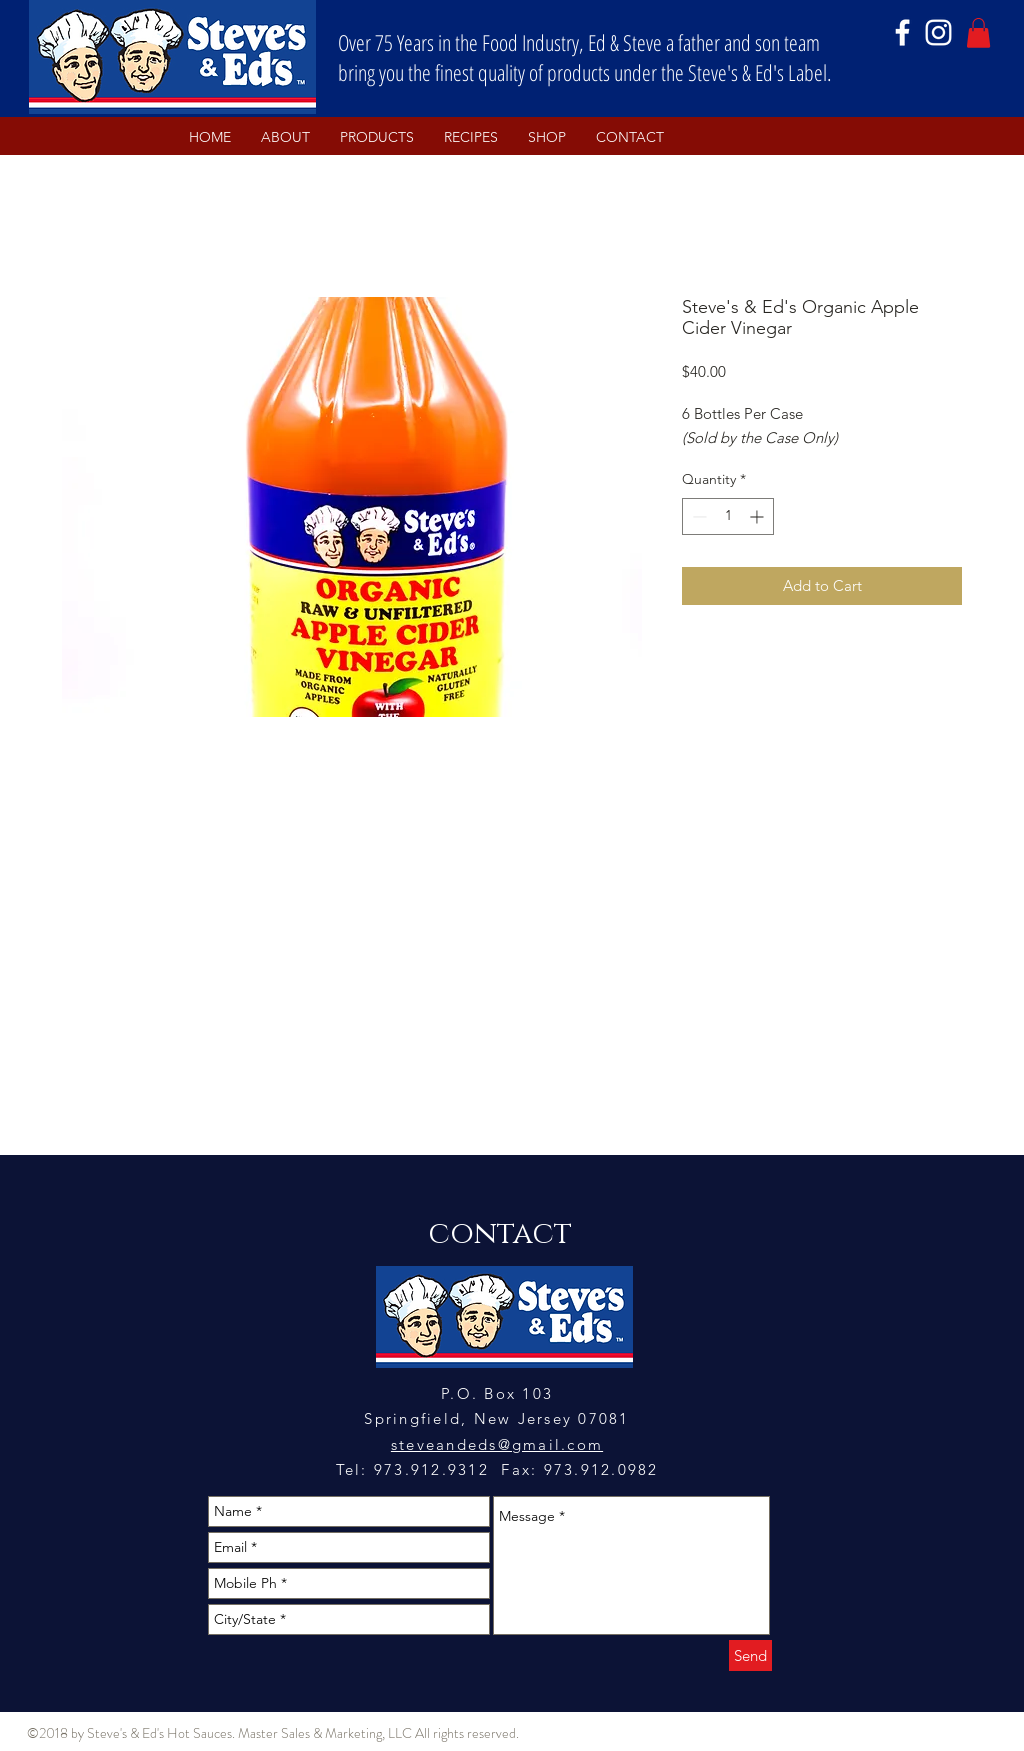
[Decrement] (697, 516)
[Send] (750, 1655)
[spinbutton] (728, 516)
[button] (978, 33)
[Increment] (758, 516)
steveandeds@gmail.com (497, 1444)
